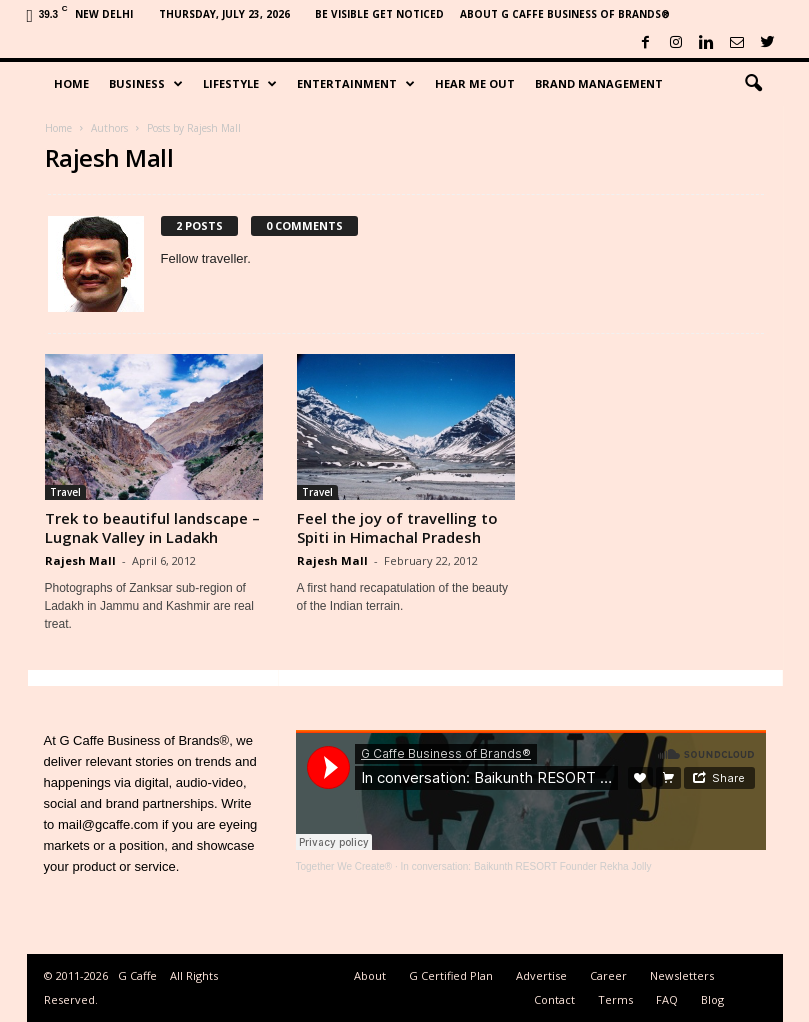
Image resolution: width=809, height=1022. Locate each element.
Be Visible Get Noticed (379, 14)
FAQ (667, 999)
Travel (65, 492)
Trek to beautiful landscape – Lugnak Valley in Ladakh (152, 527)
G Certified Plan (451, 975)
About (370, 975)
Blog (712, 999)
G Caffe (137, 975)
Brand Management (599, 83)
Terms (615, 999)
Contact (554, 999)
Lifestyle (240, 84)
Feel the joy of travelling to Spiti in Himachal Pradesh (397, 527)
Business (146, 84)
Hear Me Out (475, 83)
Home (71, 83)
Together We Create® (344, 866)
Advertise (541, 975)
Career (608, 975)
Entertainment (356, 84)
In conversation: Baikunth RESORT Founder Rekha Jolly (526, 866)
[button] (753, 84)
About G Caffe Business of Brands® (565, 14)
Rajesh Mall (80, 560)
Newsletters (682, 975)
